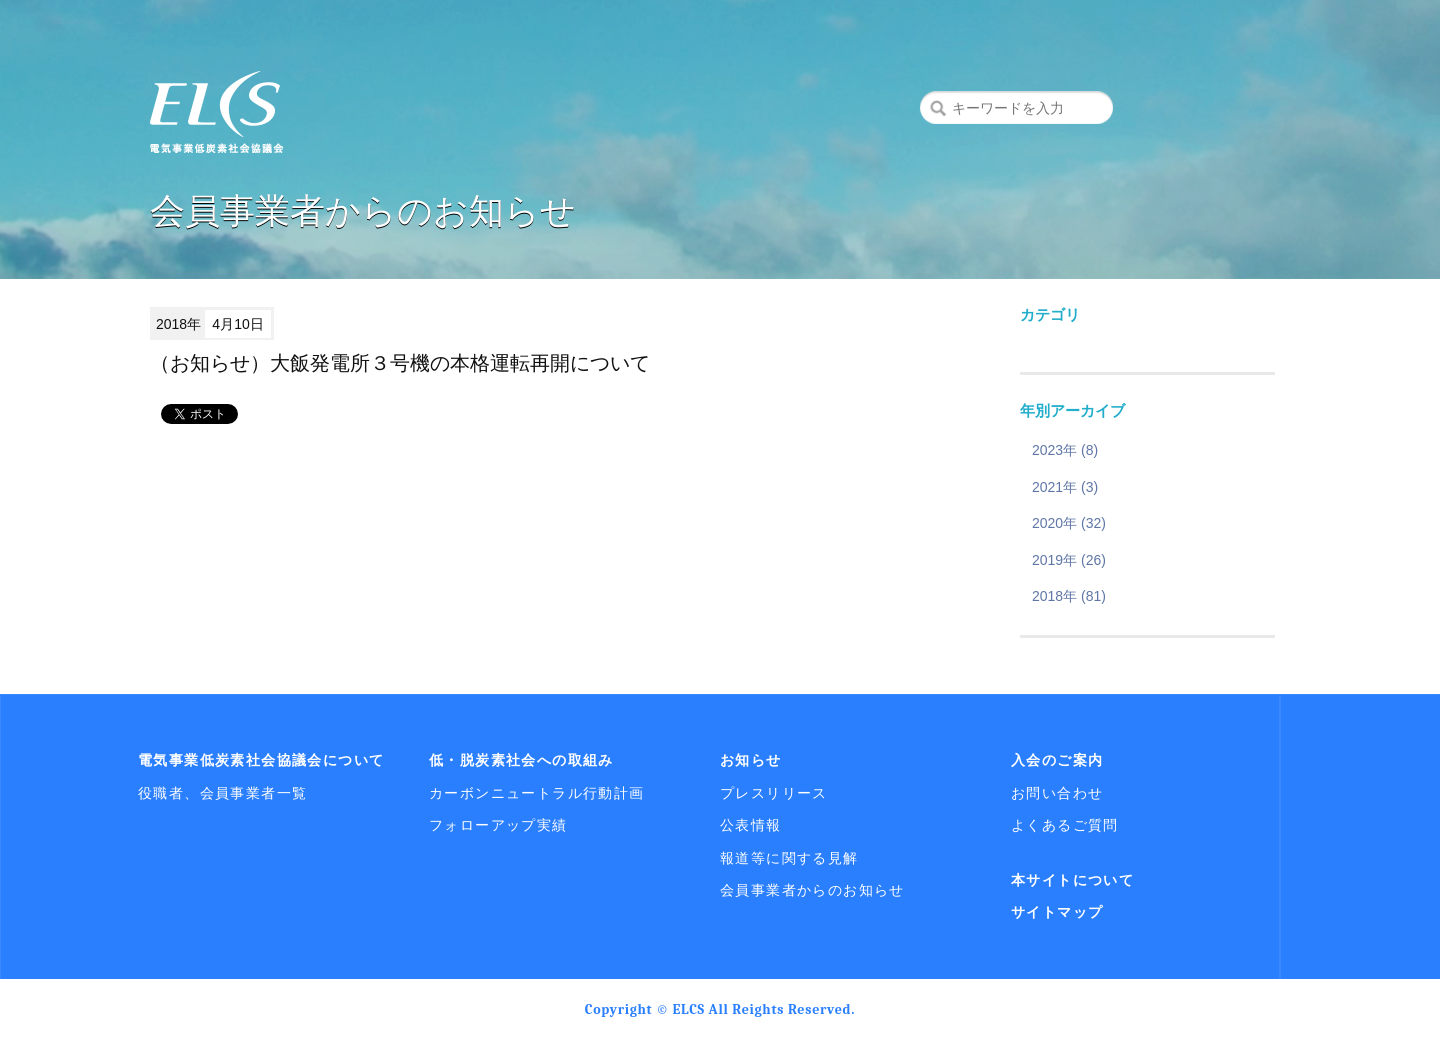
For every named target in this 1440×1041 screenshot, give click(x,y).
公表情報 (751, 825)
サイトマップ (1057, 912)
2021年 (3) (1065, 487)
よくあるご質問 (1065, 825)
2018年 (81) (1069, 596)
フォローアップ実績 (498, 825)
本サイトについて (1072, 880)
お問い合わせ (1057, 793)
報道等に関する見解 (789, 858)
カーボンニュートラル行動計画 (537, 793)
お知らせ (751, 760)
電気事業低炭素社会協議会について (261, 760)
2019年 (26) (1069, 560)
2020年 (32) (1069, 523)
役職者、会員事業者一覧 (222, 793)
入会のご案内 (1057, 760)
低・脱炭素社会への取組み (521, 760)
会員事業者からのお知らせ (812, 890)
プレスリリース (774, 793)
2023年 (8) (1065, 450)
